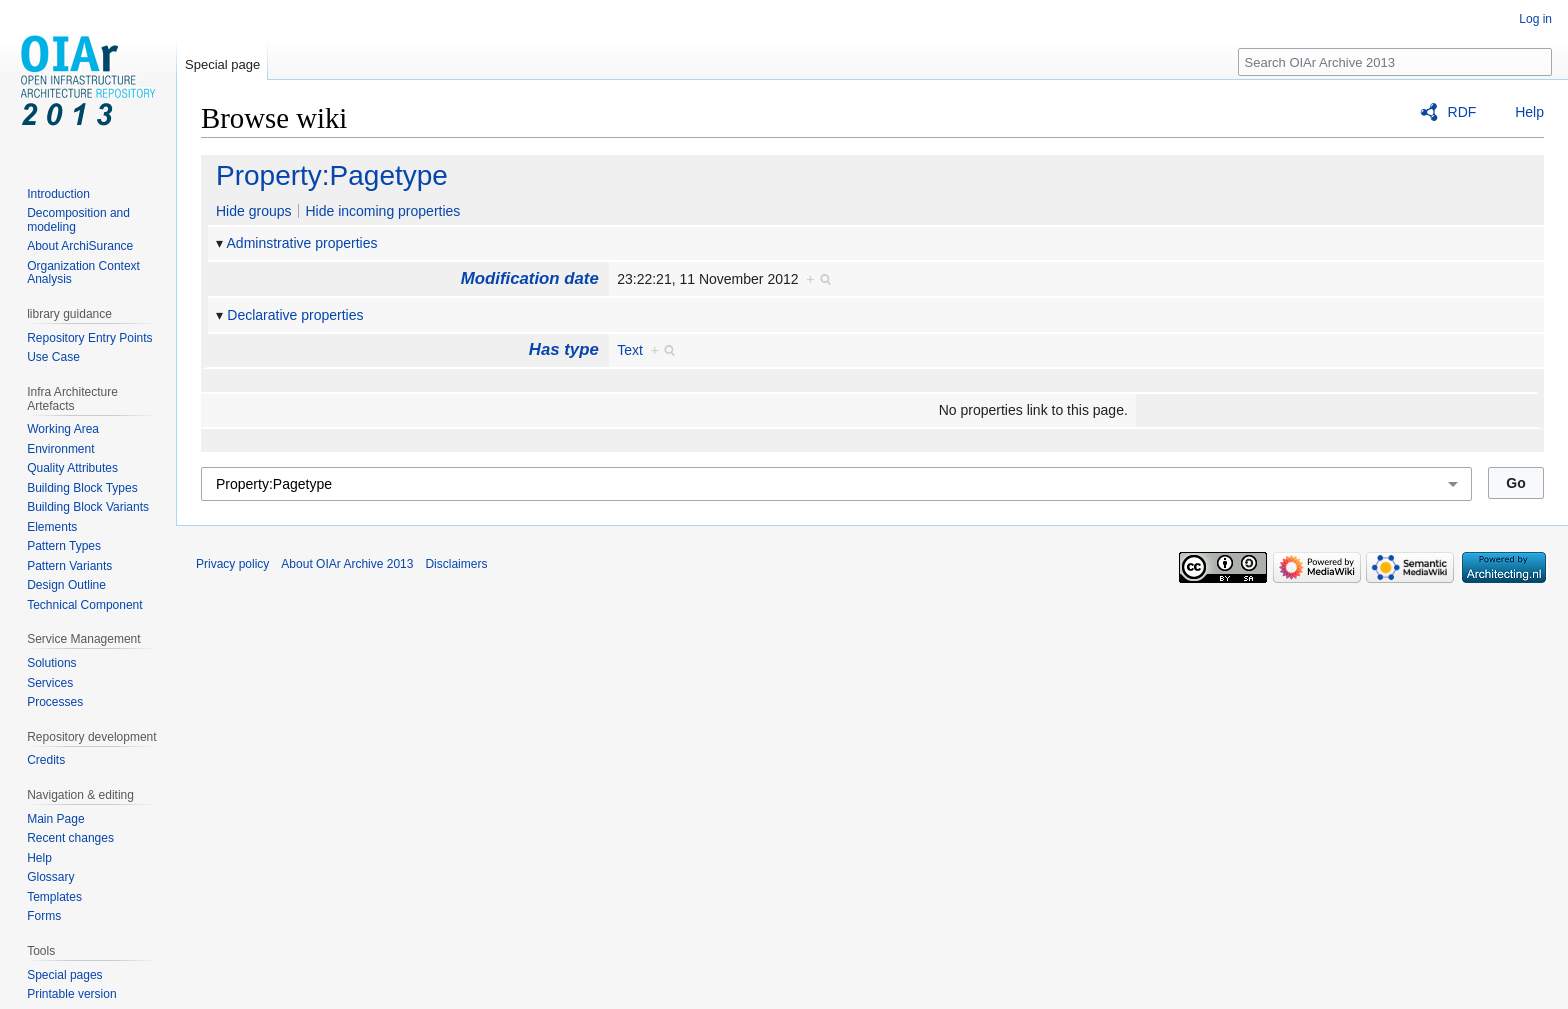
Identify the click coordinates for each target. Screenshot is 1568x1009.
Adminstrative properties (302, 243)
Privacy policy (232, 564)
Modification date (530, 278)
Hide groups (254, 211)
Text (630, 350)
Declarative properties (295, 315)
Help (1529, 112)
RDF (1462, 112)
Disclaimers (456, 564)
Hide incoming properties (382, 211)
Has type (564, 349)
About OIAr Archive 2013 (347, 564)
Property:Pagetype (332, 175)
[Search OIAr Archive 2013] (1395, 62)
